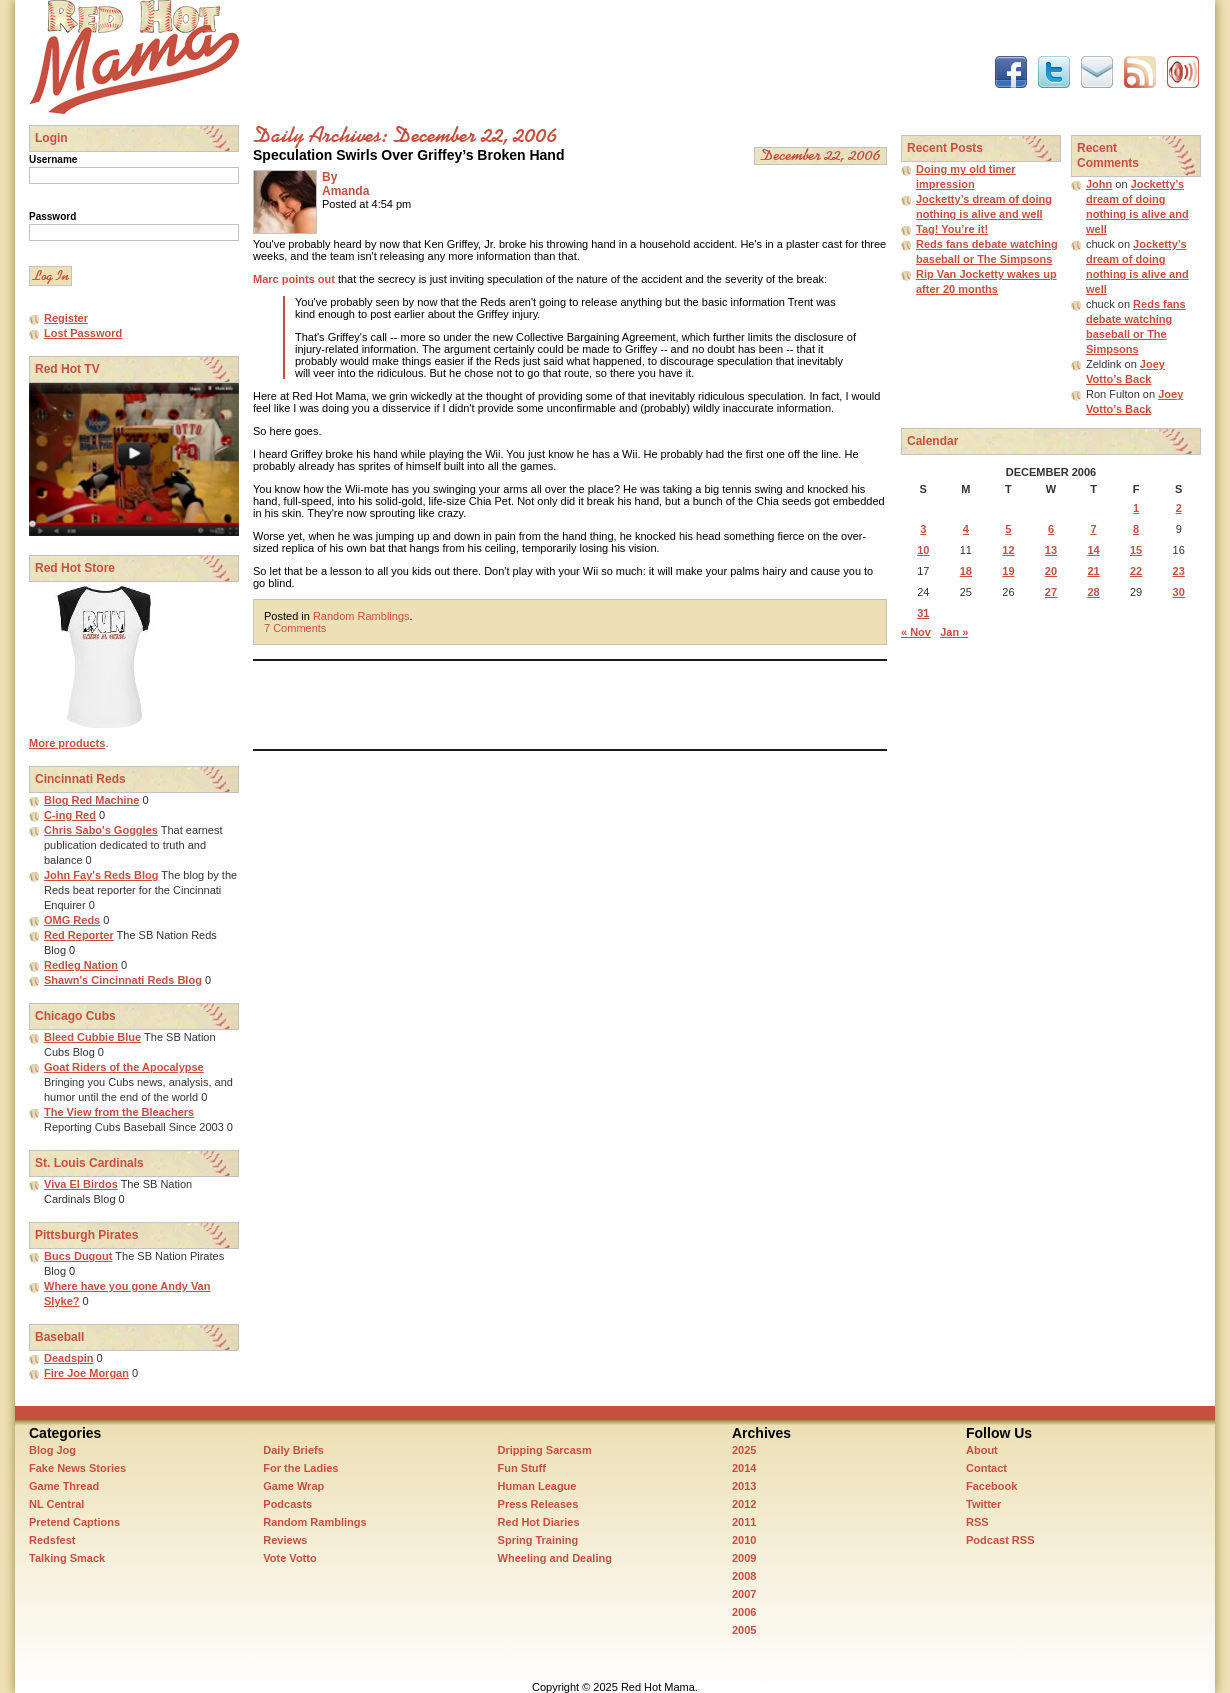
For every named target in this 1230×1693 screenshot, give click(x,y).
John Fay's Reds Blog (101, 875)
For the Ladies (300, 1468)
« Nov (916, 632)
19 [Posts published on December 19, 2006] (1008, 571)
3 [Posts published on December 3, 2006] (923, 529)
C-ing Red (70, 815)
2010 (744, 1540)
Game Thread (64, 1486)
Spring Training (538, 1540)
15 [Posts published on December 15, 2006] (1136, 550)
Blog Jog (52, 1450)
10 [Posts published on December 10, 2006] (923, 550)
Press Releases (538, 1504)
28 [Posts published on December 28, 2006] (1093, 592)
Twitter (983, 1504)
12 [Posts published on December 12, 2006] (1008, 550)
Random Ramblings (361, 616)
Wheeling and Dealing (555, 1558)
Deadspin (69, 1358)
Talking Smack (67, 1558)
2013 (744, 1486)
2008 (744, 1576)
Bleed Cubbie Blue (92, 1037)
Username (53, 159)
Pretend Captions (74, 1522)
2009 (744, 1558)
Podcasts (287, 1504)
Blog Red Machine (91, 800)
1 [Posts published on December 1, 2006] (1136, 508)
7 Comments (295, 628)
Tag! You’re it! (952, 229)
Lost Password (83, 333)
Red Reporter (79, 935)
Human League (537, 1486)
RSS (977, 1522)
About (982, 1450)
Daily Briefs (293, 1450)
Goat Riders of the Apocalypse (124, 1067)
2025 (744, 1450)
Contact (986, 1468)
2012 (744, 1504)
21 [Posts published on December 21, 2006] (1093, 571)
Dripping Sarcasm (545, 1450)
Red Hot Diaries (539, 1522)
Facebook (991, 1486)
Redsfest (52, 1540)
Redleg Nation (81, 965)
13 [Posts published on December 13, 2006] (1051, 550)
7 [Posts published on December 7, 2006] (1093, 529)
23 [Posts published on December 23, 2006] (1179, 571)
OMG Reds (72, 920)
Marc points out (294, 279)
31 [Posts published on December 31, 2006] (923, 613)
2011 (744, 1522)
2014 (744, 1468)
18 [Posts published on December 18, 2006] (966, 571)
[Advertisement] (617, 45)
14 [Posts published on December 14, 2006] (1093, 550)
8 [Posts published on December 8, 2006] (1136, 529)
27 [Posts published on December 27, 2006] (1051, 592)
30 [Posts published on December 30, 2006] (1179, 592)
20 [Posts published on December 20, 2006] (1051, 571)
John (1099, 184)
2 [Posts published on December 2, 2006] (1179, 508)
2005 (744, 1630)
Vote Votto (289, 1558)
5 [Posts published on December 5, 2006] (1008, 529)
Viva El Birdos (81, 1184)
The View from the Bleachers (119, 1112)
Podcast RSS (1000, 1540)
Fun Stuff (522, 1468)
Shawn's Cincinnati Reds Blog (123, 980)
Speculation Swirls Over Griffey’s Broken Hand (408, 155)
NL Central (56, 1504)
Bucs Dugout (78, 1256)
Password (52, 216)
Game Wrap (293, 1486)
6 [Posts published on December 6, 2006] (1051, 529)
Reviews (285, 1540)
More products (67, 743)
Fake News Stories (77, 1468)
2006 (744, 1612)
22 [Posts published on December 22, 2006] (1136, 571)
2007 (744, 1594)
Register (66, 318)
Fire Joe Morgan (86, 1373)
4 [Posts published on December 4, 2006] (966, 529)
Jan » (954, 632)
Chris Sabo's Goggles (101, 830)
